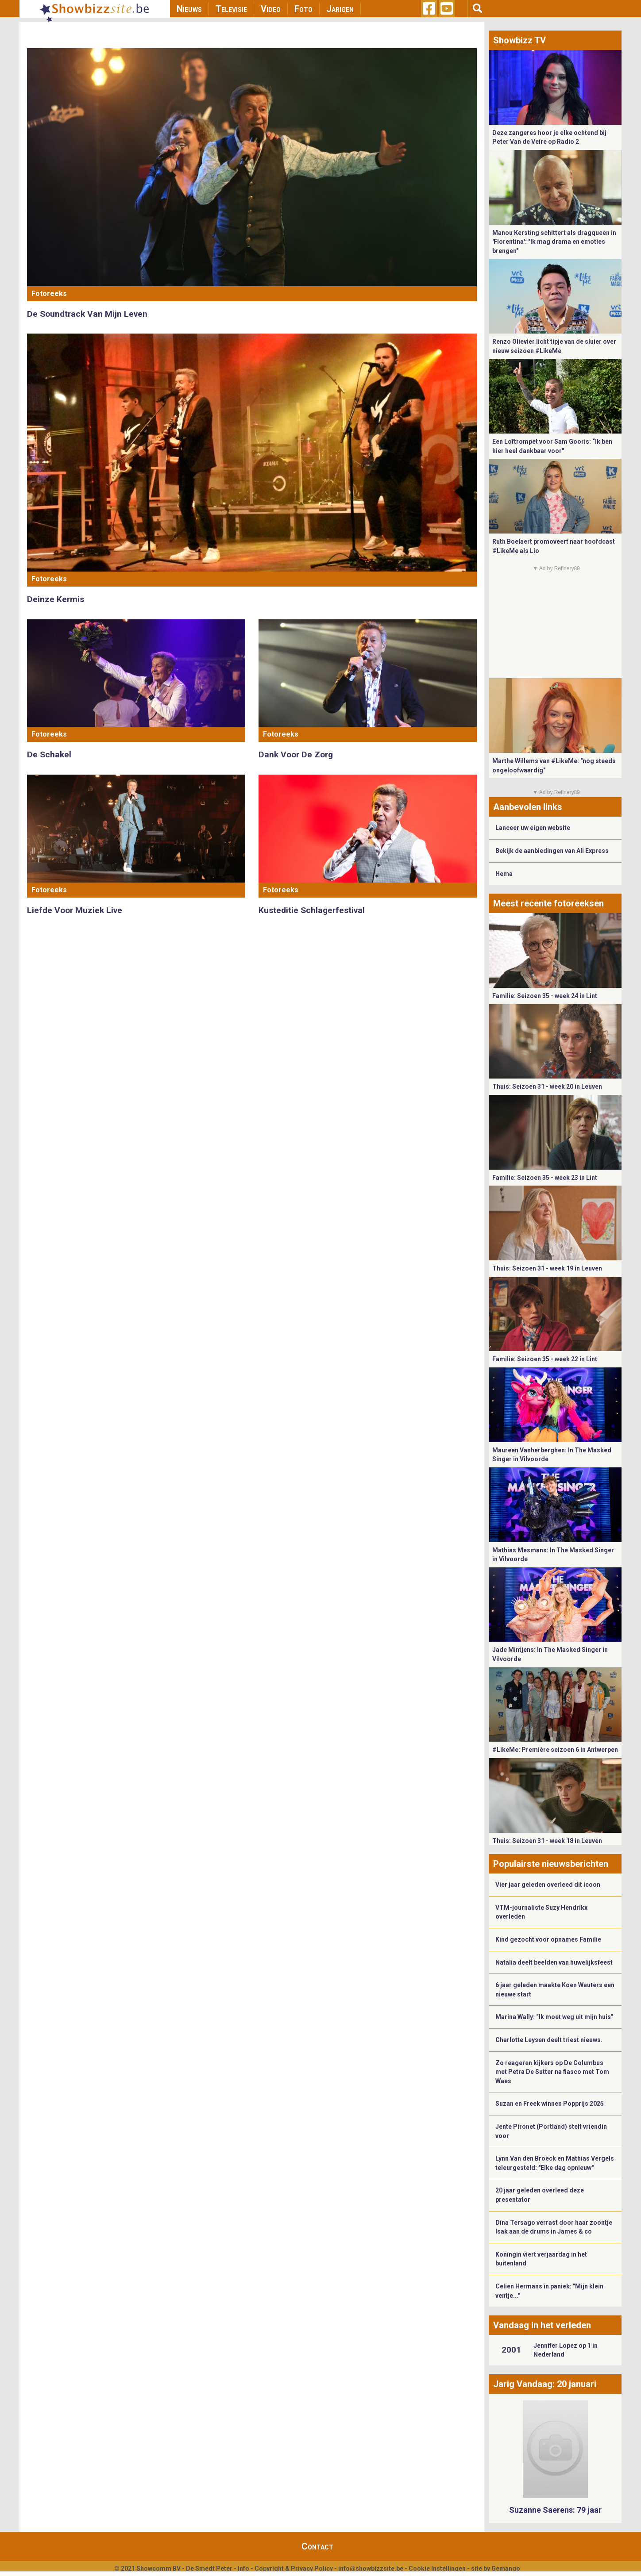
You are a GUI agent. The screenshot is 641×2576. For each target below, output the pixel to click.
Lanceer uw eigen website (532, 827)
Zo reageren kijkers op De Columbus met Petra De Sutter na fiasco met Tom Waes (552, 2072)
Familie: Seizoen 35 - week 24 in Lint (544, 995)
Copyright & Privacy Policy (294, 2568)
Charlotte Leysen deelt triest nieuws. (548, 2039)
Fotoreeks (49, 293)
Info (243, 2568)
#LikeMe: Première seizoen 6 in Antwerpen (555, 1749)
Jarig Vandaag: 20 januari (544, 2384)
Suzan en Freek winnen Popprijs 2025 (549, 2103)
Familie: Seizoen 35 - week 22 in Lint (544, 1359)
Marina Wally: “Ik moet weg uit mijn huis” (554, 2016)
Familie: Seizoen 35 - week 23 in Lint (544, 1177)
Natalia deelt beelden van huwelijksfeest (554, 1962)
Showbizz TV (519, 40)
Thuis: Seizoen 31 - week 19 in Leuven (547, 1268)
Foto (303, 9)
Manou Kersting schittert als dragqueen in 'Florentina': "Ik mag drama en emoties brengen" (554, 241)
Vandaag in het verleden (542, 2325)
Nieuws (189, 9)
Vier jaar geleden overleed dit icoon (547, 1884)
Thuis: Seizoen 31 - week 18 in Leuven (547, 1840)
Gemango (505, 2568)
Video (271, 9)
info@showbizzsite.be (370, 2568)
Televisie (231, 9)
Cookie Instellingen (437, 2568)
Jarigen (340, 9)
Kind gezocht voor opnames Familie (548, 1939)
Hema (504, 873)
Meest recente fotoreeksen (548, 903)
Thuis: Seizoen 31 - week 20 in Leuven (547, 1086)
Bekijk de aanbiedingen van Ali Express (552, 850)
